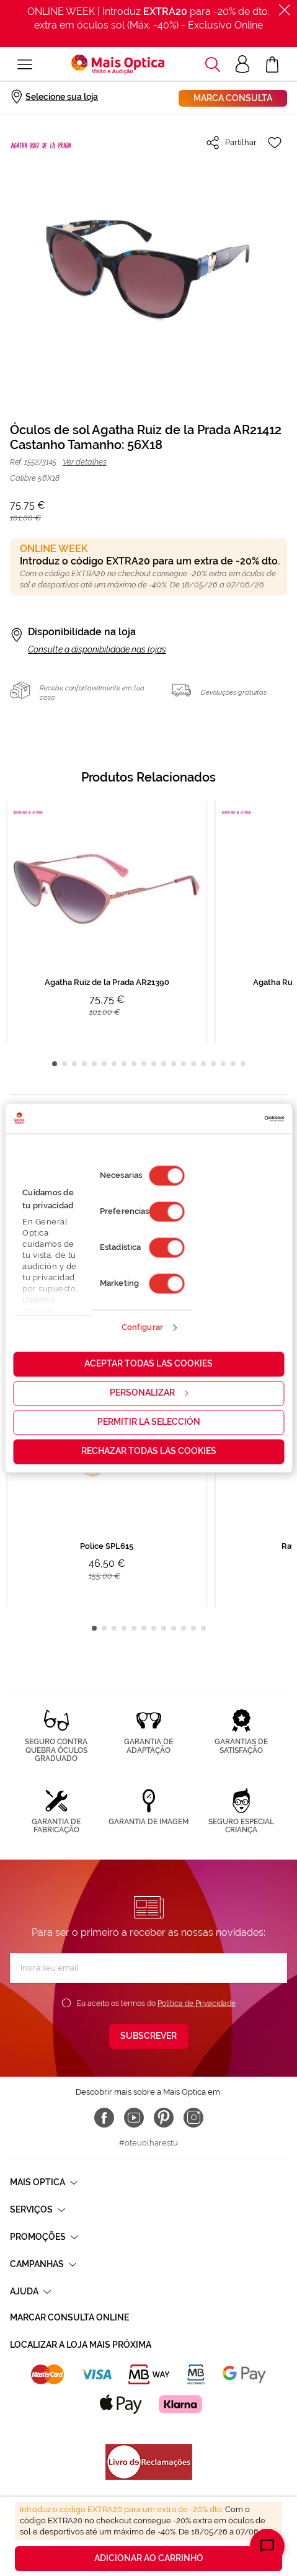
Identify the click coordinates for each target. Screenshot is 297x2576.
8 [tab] (124, 1063)
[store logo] (117, 64)
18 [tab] (223, 1063)
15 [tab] (193, 1063)
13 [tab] (173, 1063)
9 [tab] (133, 1063)
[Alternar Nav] (25, 64)
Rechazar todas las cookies (148, 1451)
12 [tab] (163, 1063)
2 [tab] (64, 1063)
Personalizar (149, 1392)
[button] (213, 64)
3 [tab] (74, 1063)
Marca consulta (232, 98)
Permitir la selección (148, 1422)
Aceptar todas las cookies (148, 1363)
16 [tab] (203, 1063)
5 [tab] (94, 1063)
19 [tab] (233, 1063)
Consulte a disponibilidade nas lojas (97, 649)
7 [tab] (114, 1063)
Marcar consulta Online (69, 2317)
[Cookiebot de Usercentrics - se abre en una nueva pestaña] (229, 1118)
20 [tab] (243, 1063)
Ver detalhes (85, 461)
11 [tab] (153, 1063)
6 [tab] (104, 1063)
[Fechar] (284, 10)
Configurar (142, 1327)
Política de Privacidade (196, 2003)
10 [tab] (143, 1063)
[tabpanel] (106, 921)
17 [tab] (213, 1063)
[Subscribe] (148, 2036)
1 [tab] (54, 1063)
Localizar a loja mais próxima (80, 2345)
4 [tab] (84, 1063)
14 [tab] (183, 1063)
